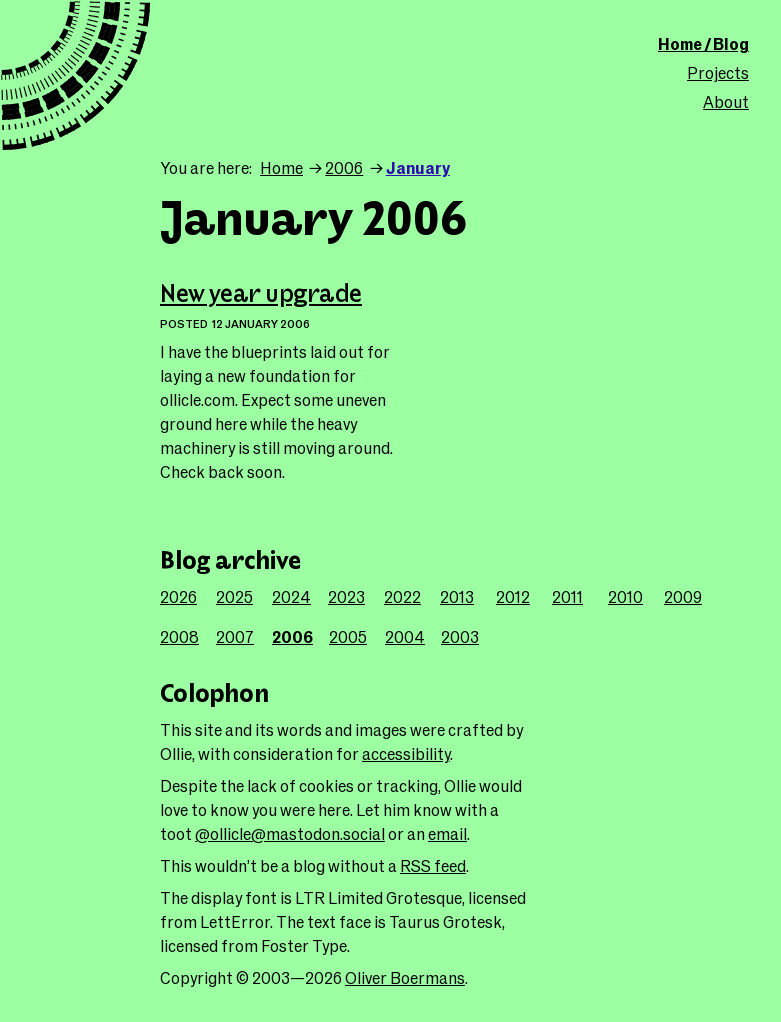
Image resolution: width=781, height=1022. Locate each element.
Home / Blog (703, 43)
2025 (234, 596)
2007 (235, 636)
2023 (346, 596)
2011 (567, 596)
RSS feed (433, 865)
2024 (291, 596)
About (726, 101)
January (418, 167)
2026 (178, 596)
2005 (348, 636)
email (447, 833)
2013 (457, 596)
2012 (513, 596)
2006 (344, 167)
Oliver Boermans (405, 977)
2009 (683, 596)
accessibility (406, 753)
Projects (718, 72)
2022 (402, 596)
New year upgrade (261, 295)
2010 (625, 596)
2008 (179, 636)
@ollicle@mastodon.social (290, 833)
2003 (460, 636)
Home (281, 167)
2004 (405, 636)
